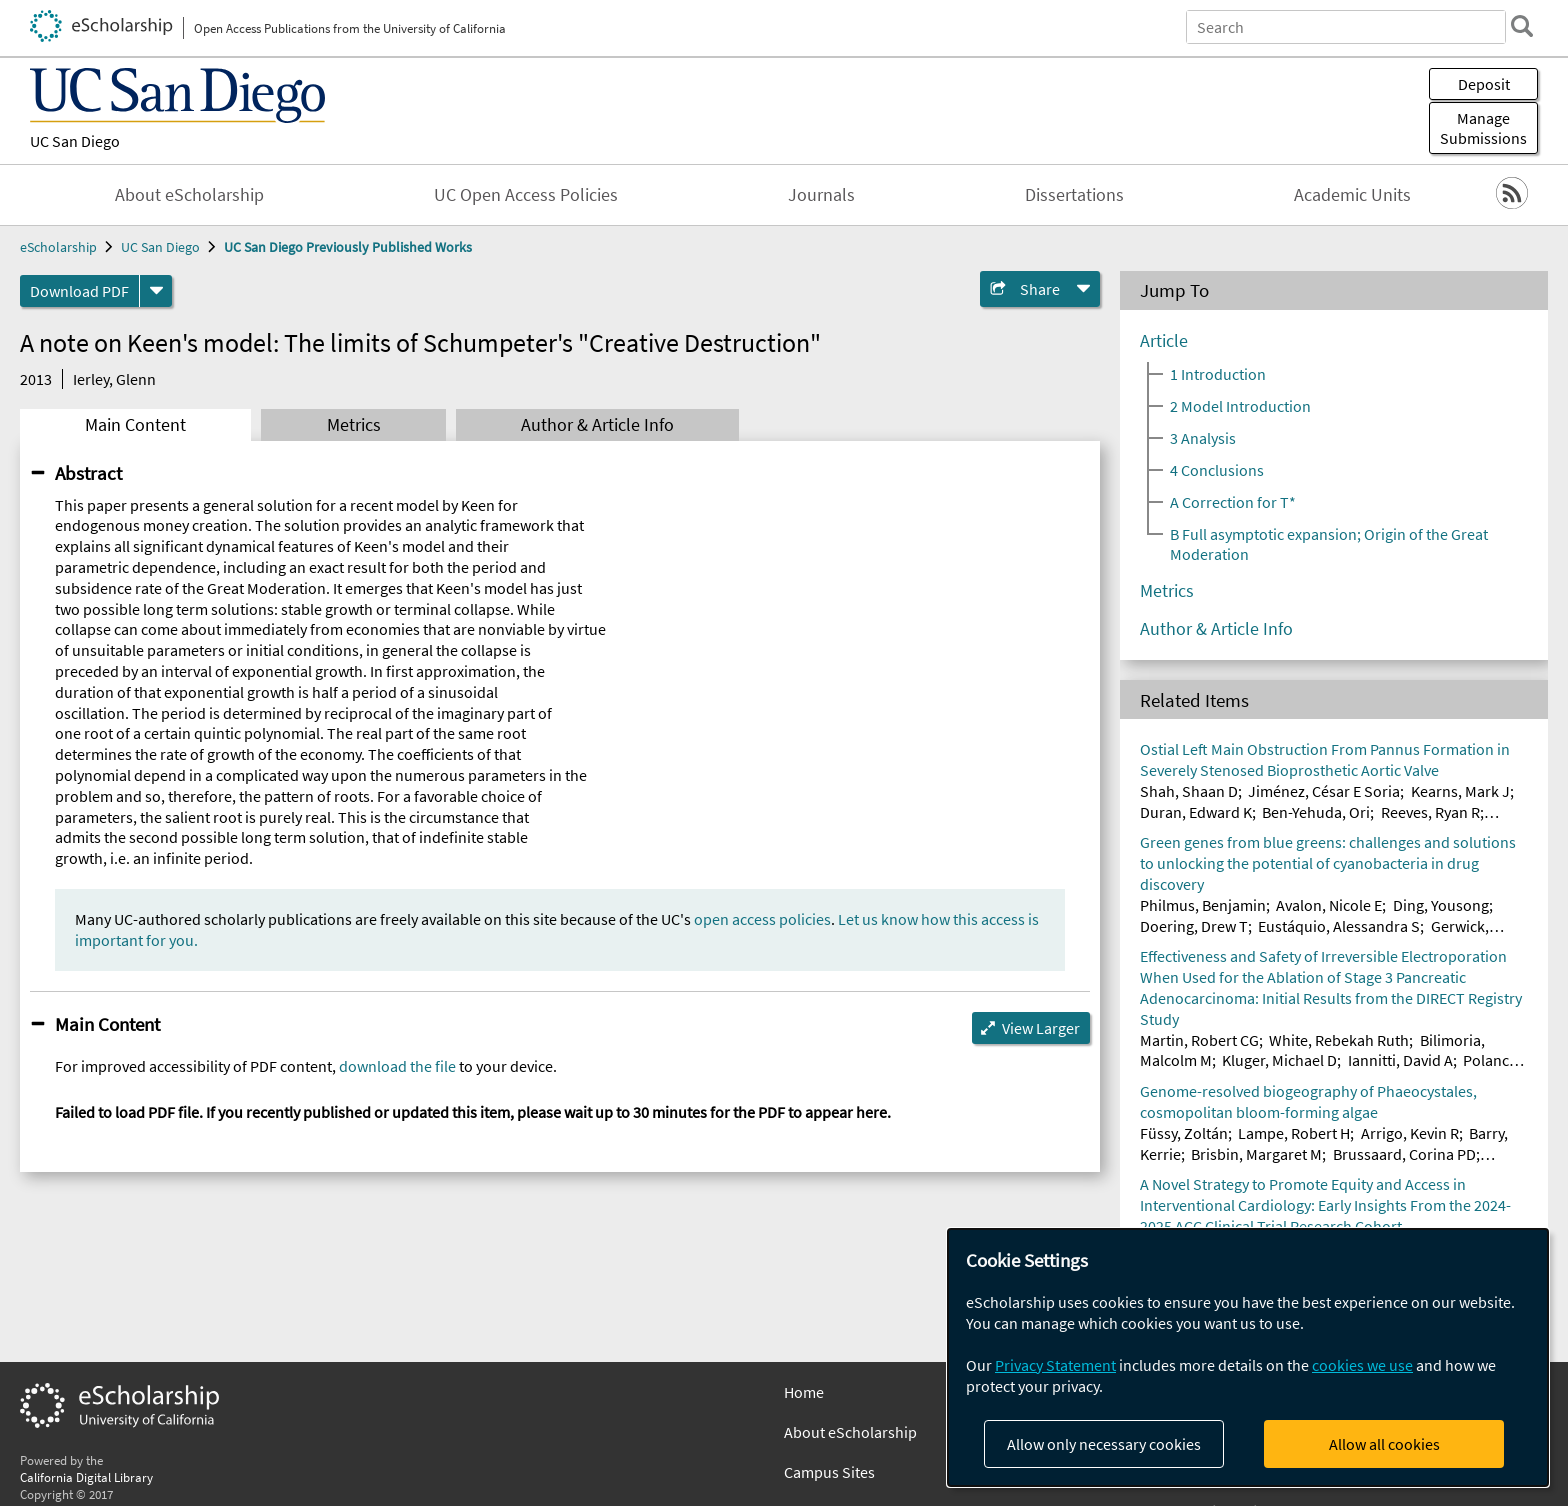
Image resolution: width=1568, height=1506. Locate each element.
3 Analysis (1203, 438)
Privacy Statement (1055, 1365)
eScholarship (58, 247)
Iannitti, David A (1400, 1060)
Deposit (1484, 84)
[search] (1522, 26)
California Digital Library (86, 1477)
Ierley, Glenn (114, 379)
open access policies (762, 919)
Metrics (354, 425)
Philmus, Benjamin (1203, 905)
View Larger (1041, 1028)
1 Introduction (1218, 374)
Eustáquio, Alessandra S (1339, 926)
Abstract (88, 473)
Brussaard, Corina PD (1404, 1154)
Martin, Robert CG (1199, 1040)
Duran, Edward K (1196, 812)
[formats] (156, 291)
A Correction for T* (1233, 502)
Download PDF (79, 291)
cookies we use (1362, 1365)
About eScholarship (189, 195)
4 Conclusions (1217, 470)
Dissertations (1074, 195)
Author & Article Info (597, 425)
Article (1164, 341)
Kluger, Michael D (1279, 1060)
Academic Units (1352, 195)
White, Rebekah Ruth (1339, 1040)
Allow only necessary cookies (1104, 1444)
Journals (821, 195)
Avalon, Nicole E (1329, 905)
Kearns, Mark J (1460, 791)
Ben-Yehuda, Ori (1316, 812)
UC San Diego (75, 141)
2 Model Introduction (1240, 406)
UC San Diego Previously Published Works (348, 247)
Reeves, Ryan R (1430, 812)
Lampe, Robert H (1294, 1133)
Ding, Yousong (1441, 905)
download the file (397, 1066)
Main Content (135, 425)
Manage (1483, 128)
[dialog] (1248, 1357)
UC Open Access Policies (526, 195)
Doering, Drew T (1194, 926)
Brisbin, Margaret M (1256, 1154)
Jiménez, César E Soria (1324, 791)
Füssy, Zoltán (1184, 1133)
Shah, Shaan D (1189, 791)
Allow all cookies (1384, 1444)
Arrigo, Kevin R (1410, 1133)
